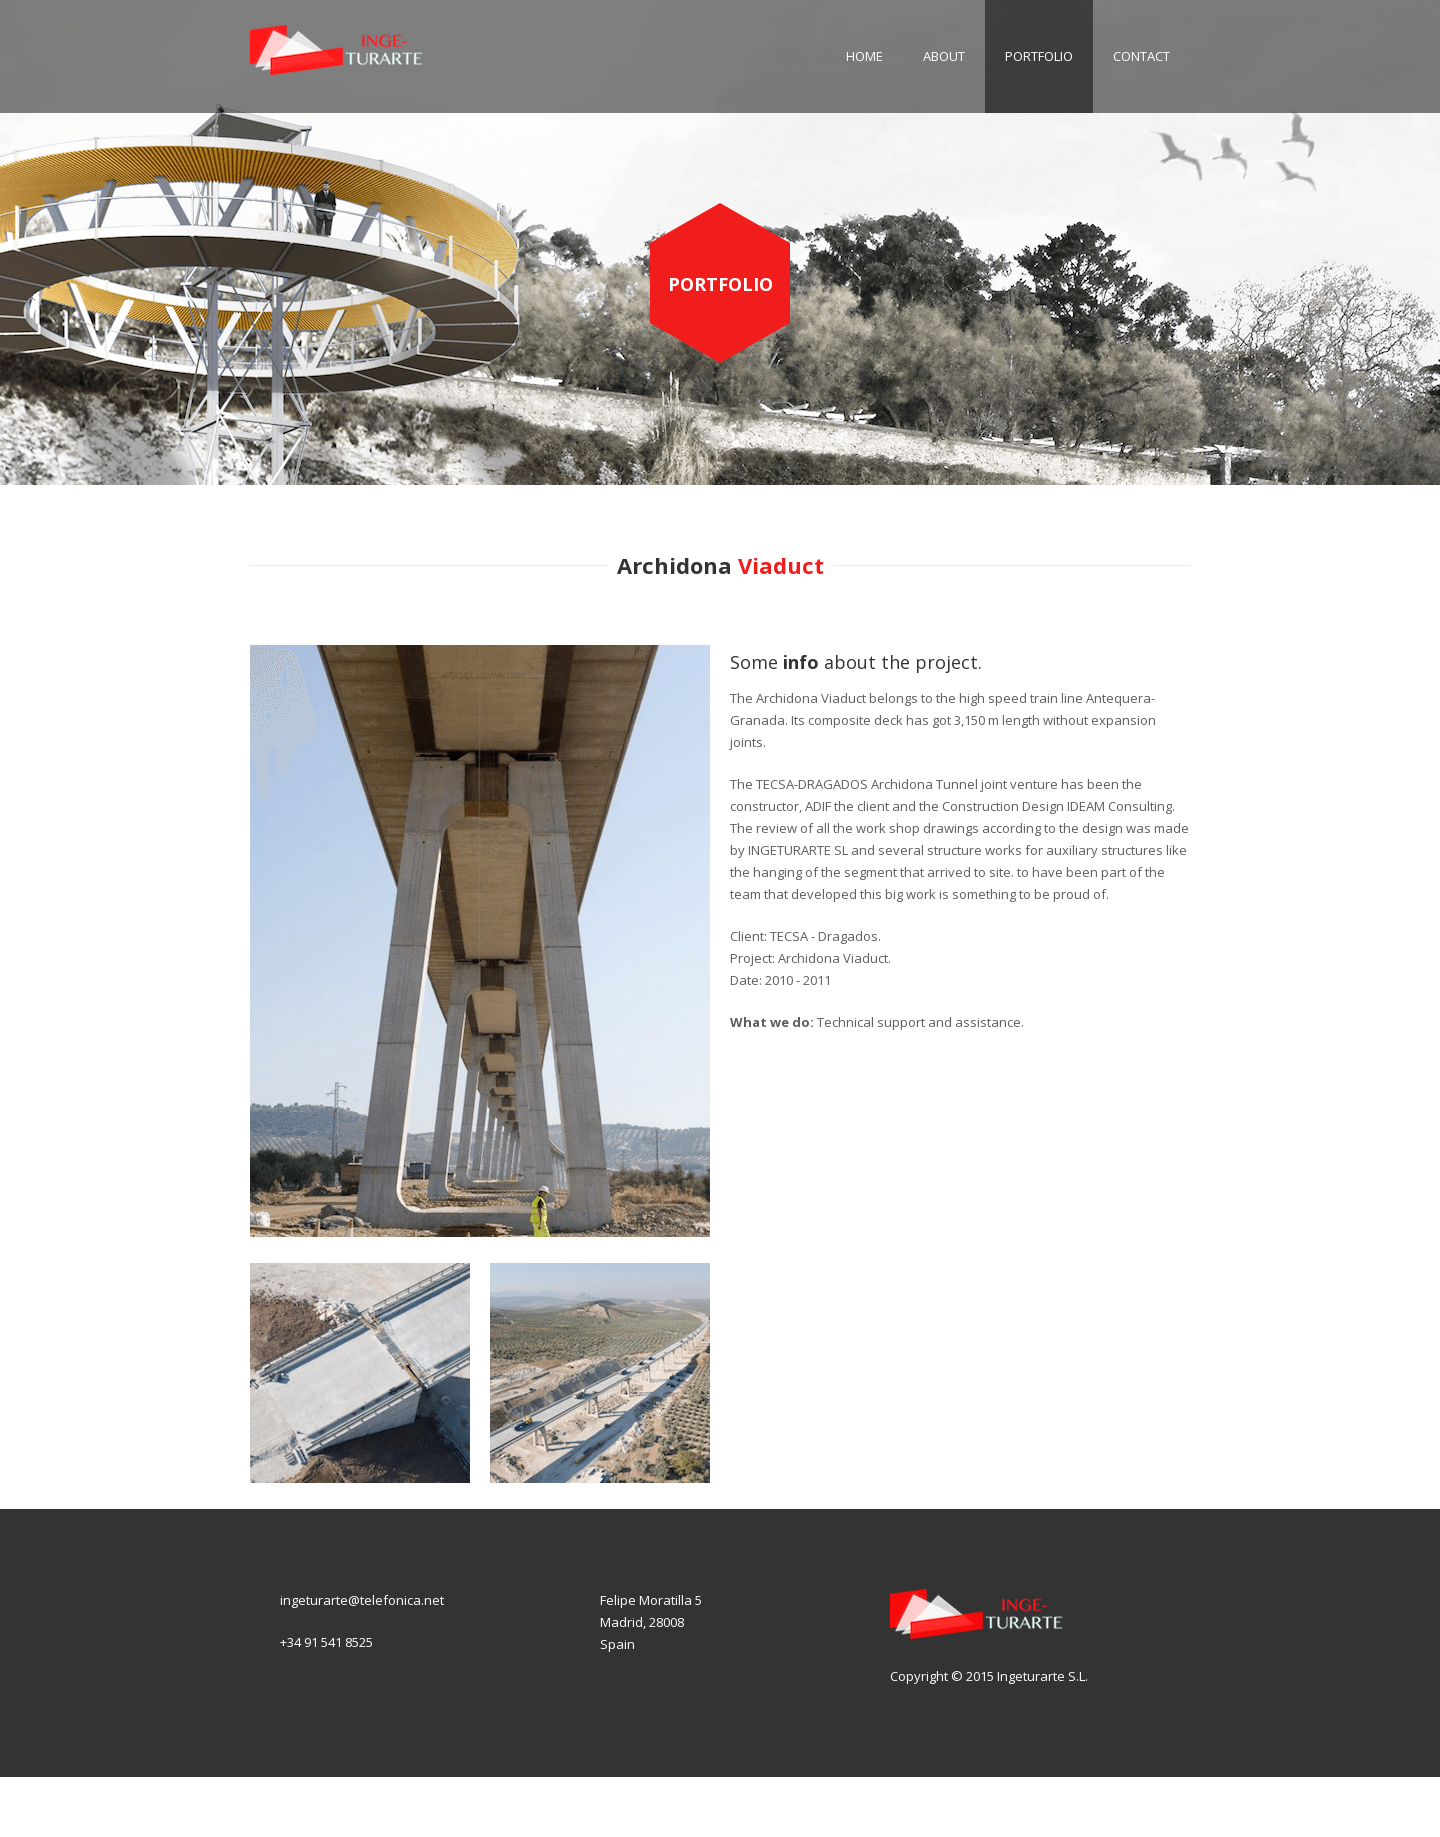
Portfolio (1039, 56)
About (944, 56)
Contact (1141, 56)
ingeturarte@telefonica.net (362, 1600)
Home (864, 56)
